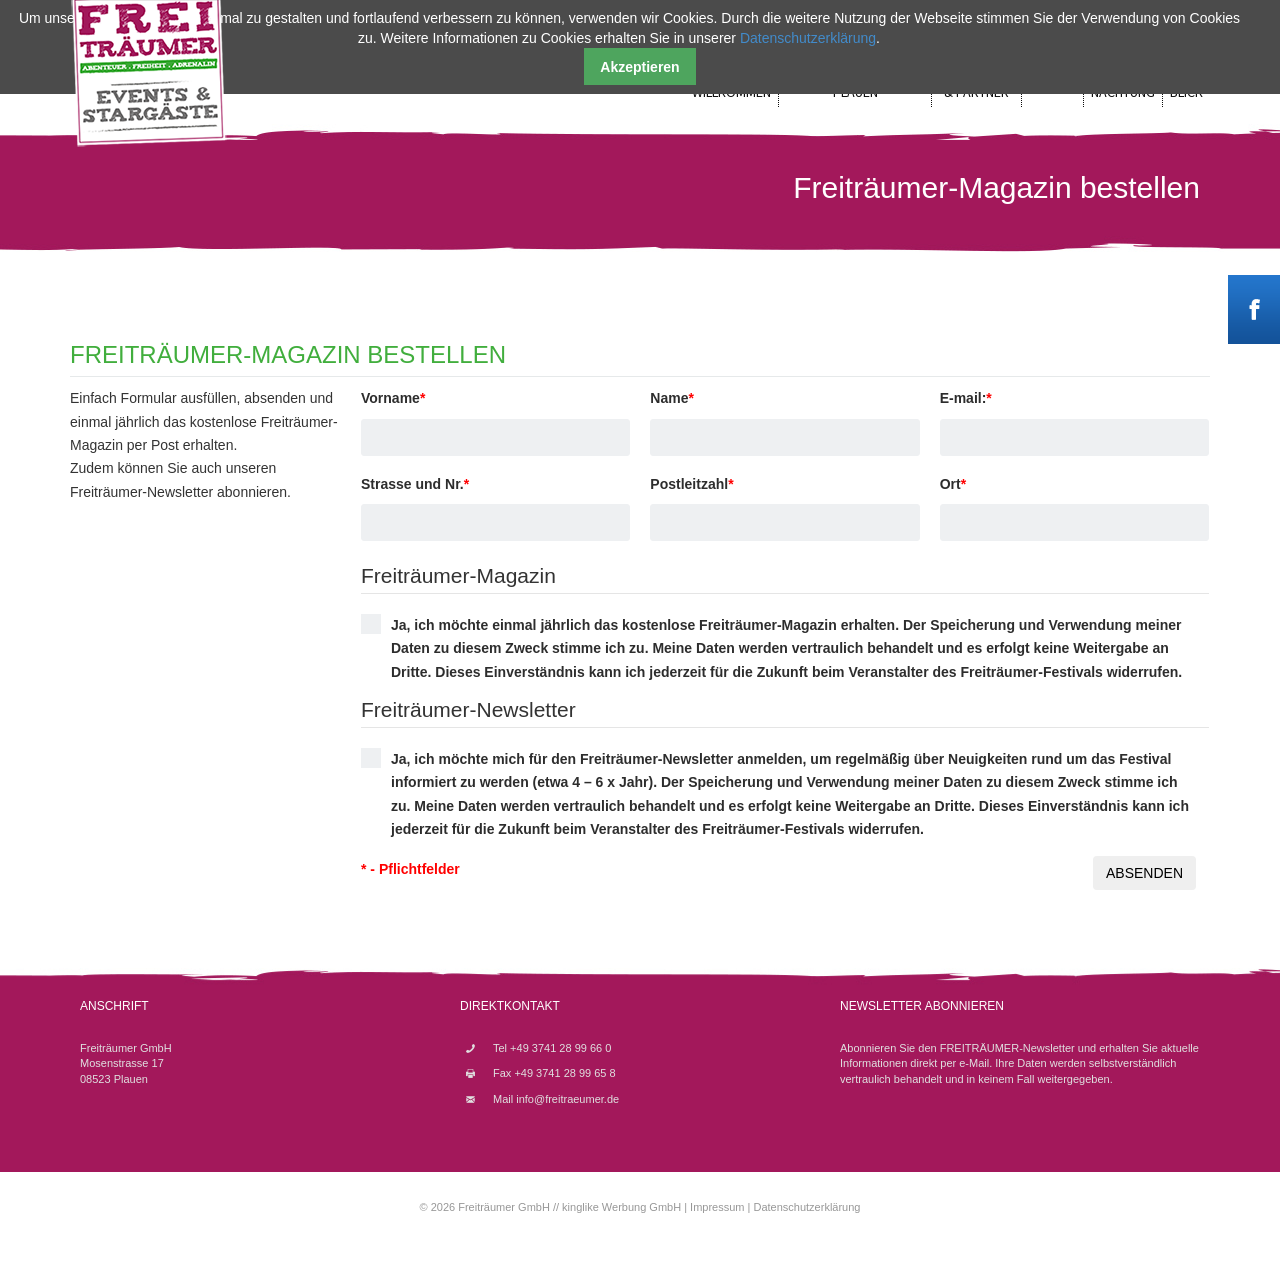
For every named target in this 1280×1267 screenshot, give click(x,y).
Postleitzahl (691, 484)
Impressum (717, 1207)
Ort (953, 484)
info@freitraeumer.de (567, 1099)
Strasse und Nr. (415, 484)
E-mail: (966, 398)
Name (672, 398)
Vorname (393, 398)
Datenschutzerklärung (806, 1207)
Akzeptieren (639, 67)
